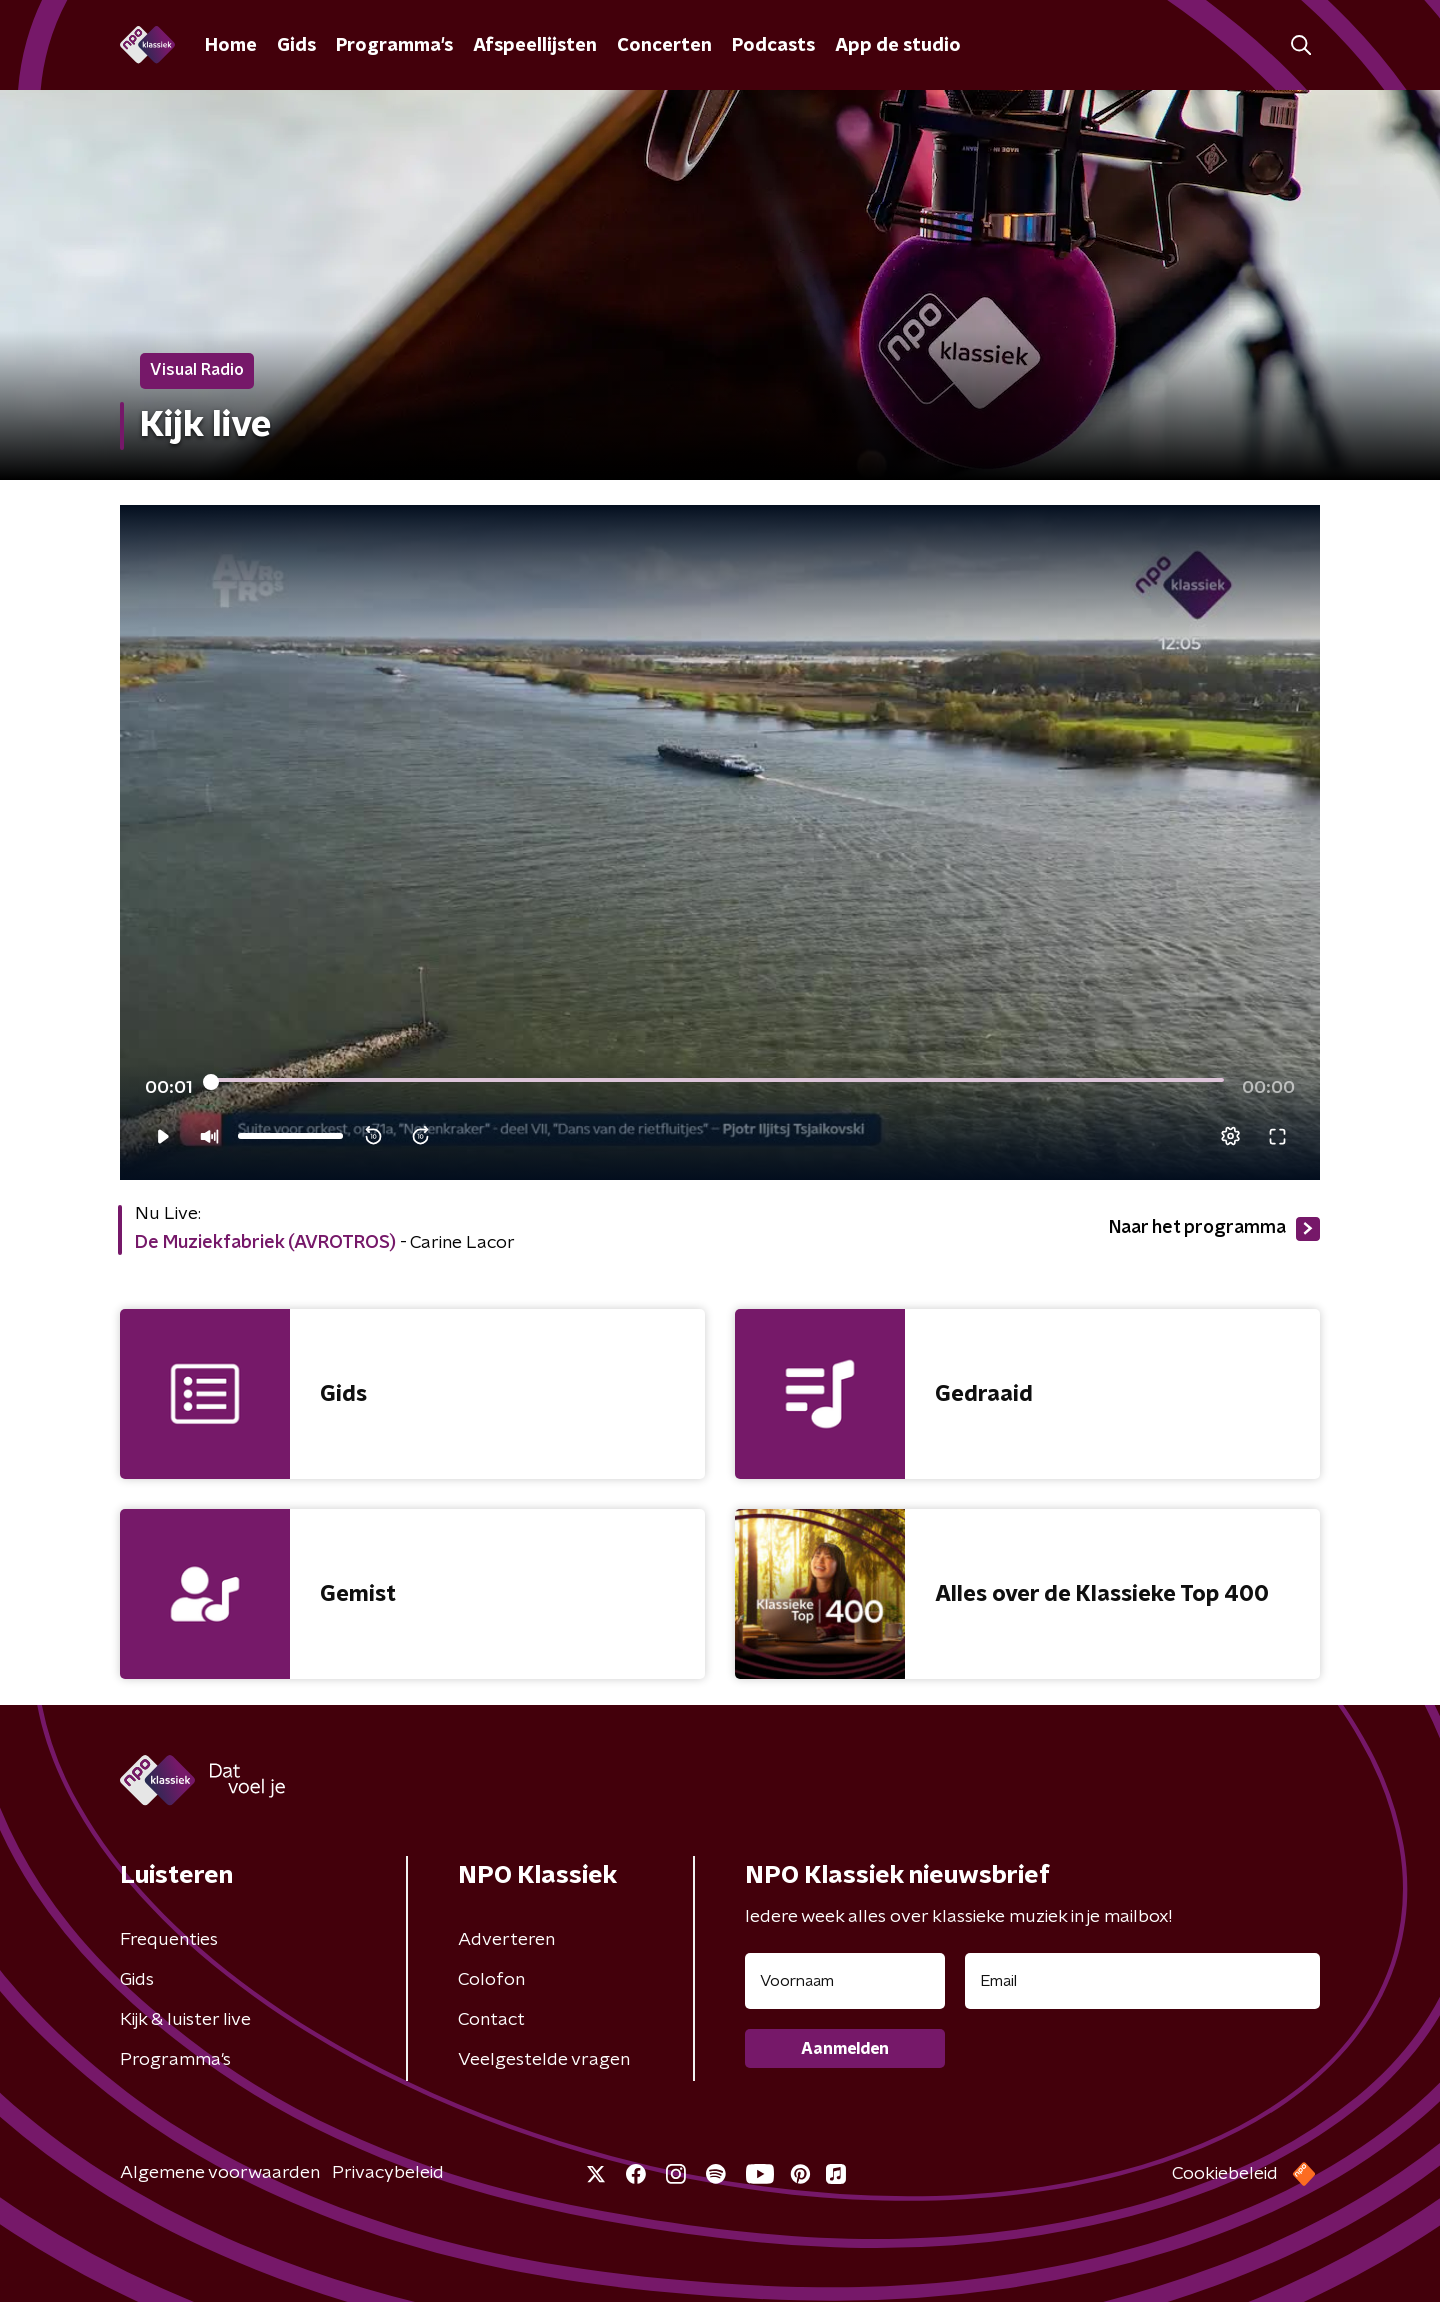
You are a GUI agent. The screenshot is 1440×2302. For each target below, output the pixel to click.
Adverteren (506, 1940)
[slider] (717, 1082)
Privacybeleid (388, 2173)
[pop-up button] (1230, 1136)
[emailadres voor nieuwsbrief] (1142, 1981)
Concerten (664, 46)
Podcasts (773, 46)
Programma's (394, 46)
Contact (491, 2020)
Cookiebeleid (1225, 2174)
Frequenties (169, 1940)
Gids (296, 46)
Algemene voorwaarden (220, 2173)
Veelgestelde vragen (544, 2060)
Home (231, 46)
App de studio (898, 46)
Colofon (491, 1980)
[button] (1300, 45)
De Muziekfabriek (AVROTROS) (265, 1243)
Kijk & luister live (185, 2020)
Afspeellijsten (535, 46)
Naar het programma (1214, 1229)
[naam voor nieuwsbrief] (845, 1981)
